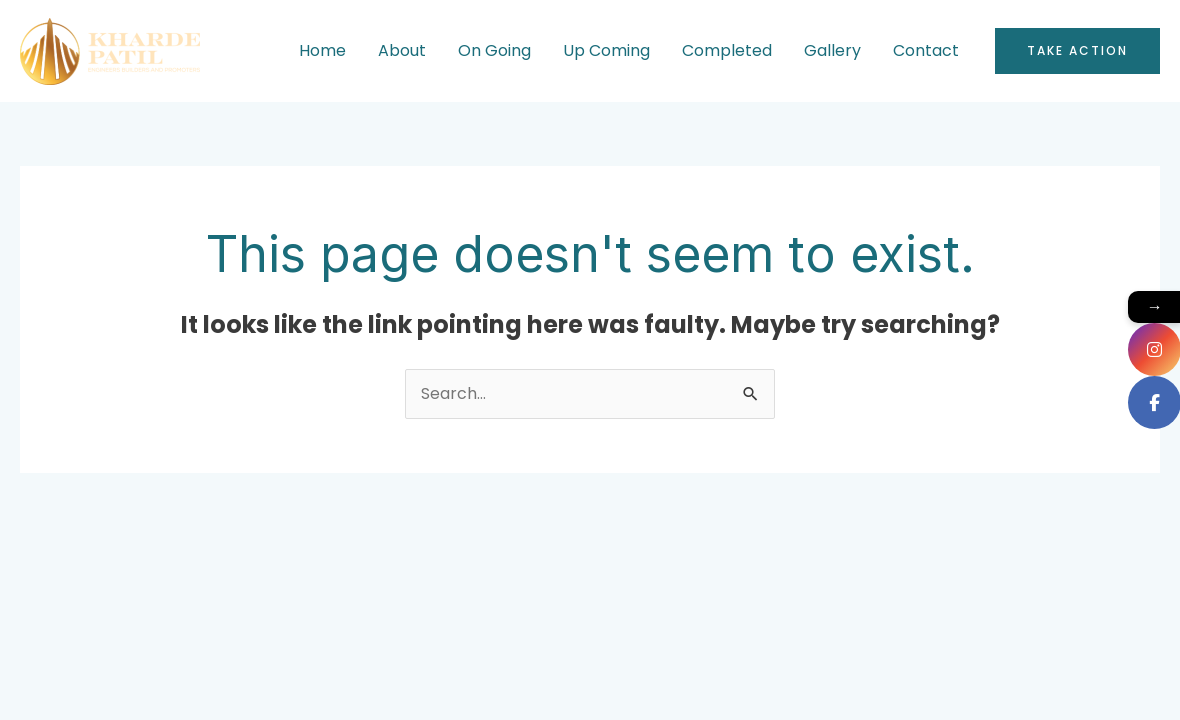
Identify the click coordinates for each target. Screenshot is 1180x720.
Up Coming (606, 50)
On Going (494, 50)
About (402, 50)
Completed (727, 50)
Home (322, 50)
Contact (926, 50)
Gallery (832, 50)
